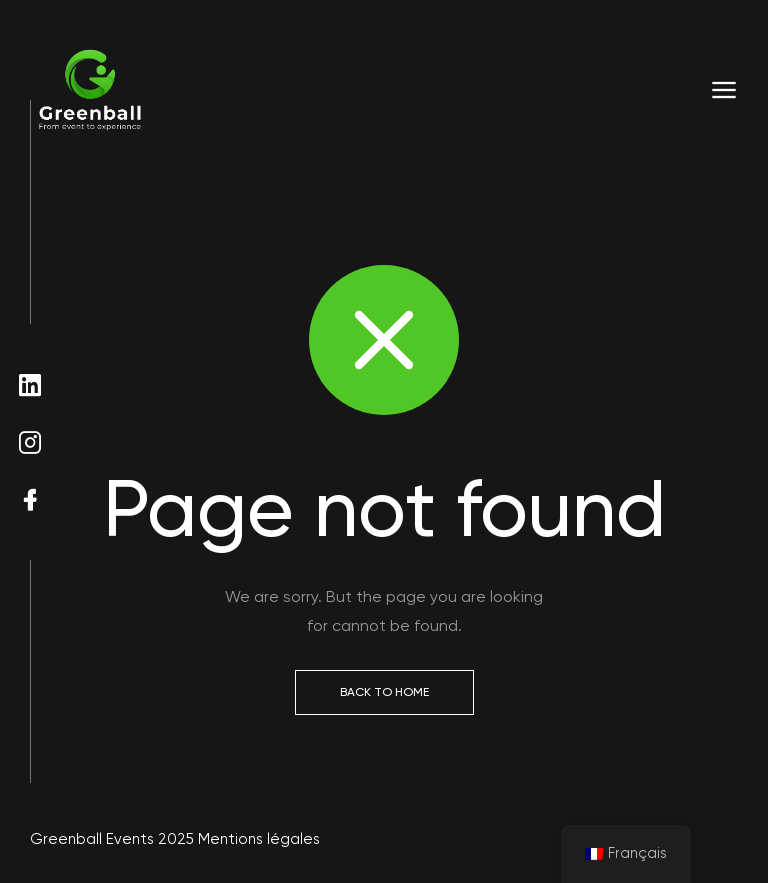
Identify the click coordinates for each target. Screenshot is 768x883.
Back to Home (384, 692)
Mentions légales (259, 839)
